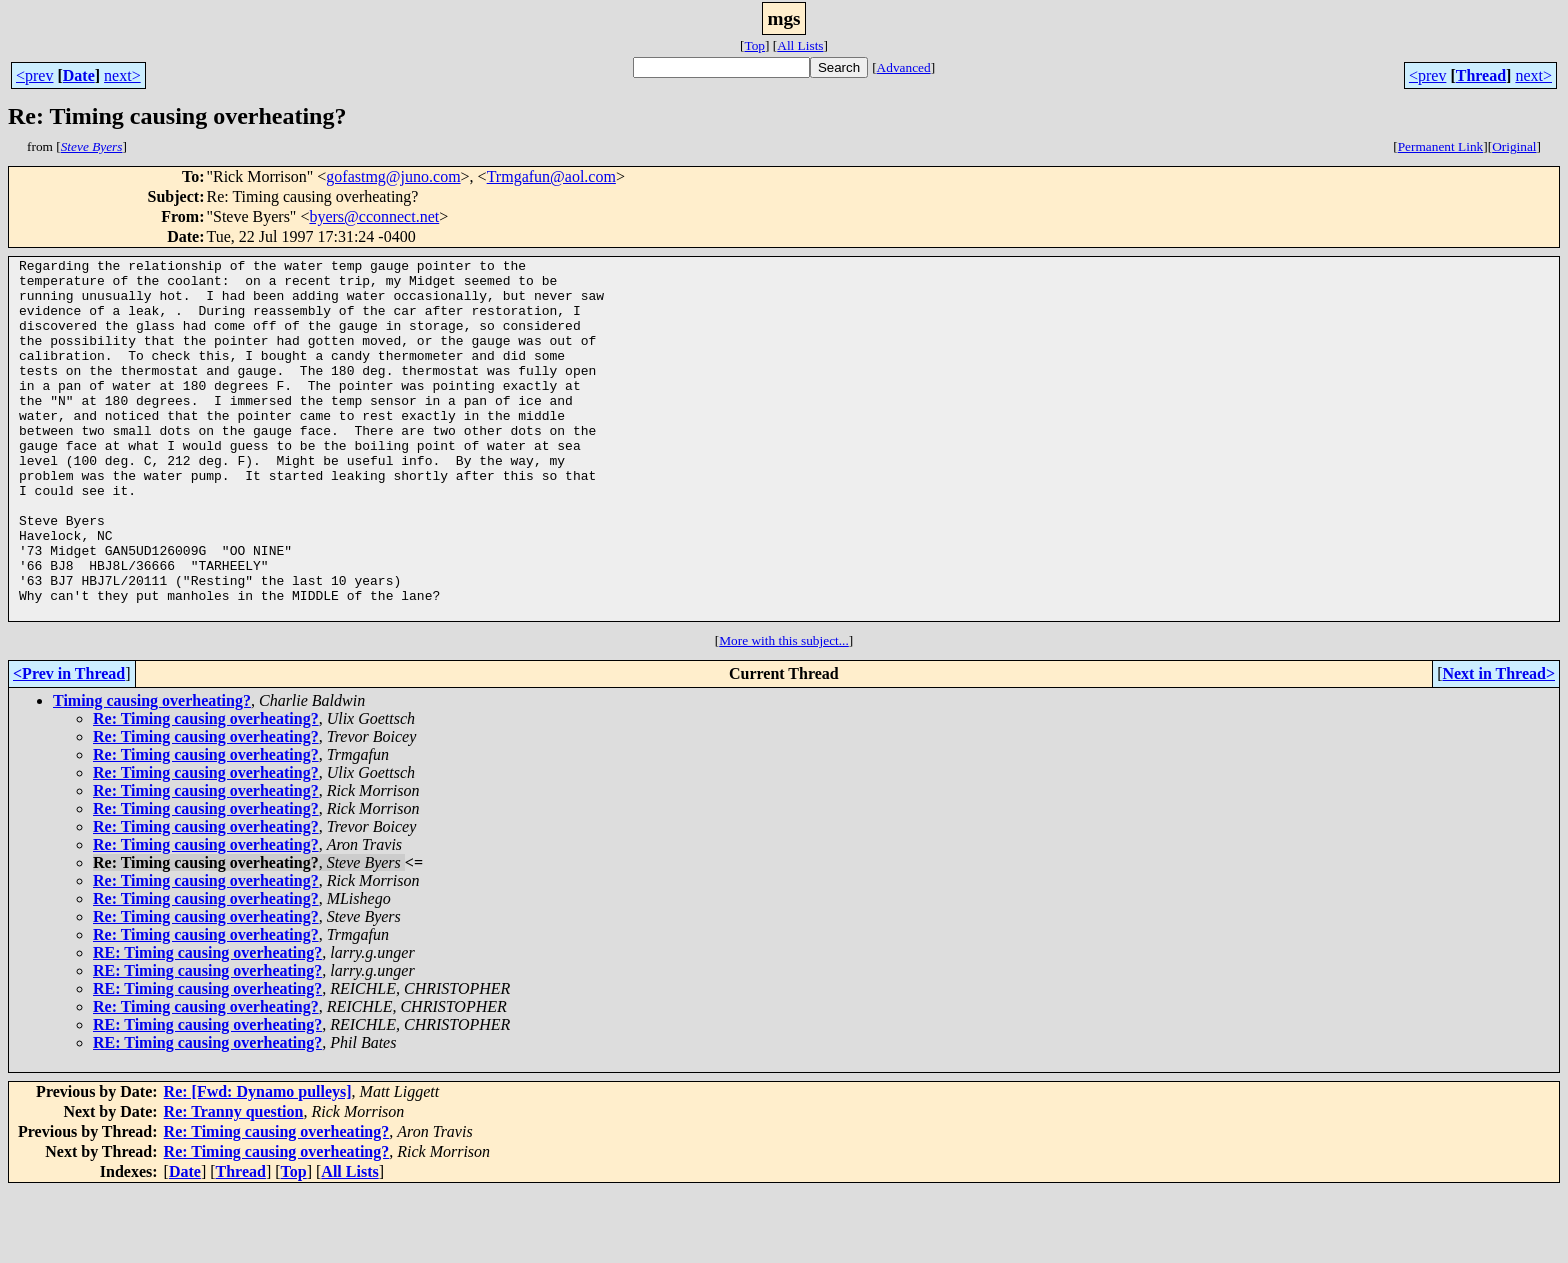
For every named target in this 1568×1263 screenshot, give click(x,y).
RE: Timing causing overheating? (207, 1024)
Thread (1481, 75)
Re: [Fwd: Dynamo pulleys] (258, 1163)
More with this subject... (784, 712)
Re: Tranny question (234, 1183)
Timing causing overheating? (152, 772)
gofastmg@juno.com (393, 176)
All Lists (800, 45)
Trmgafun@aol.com (551, 176)
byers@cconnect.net (374, 216)
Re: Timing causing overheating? (206, 790)
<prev (34, 75)
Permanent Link (1441, 146)
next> (122, 75)
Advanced (904, 67)
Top (754, 45)
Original (1514, 146)
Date (79, 75)
